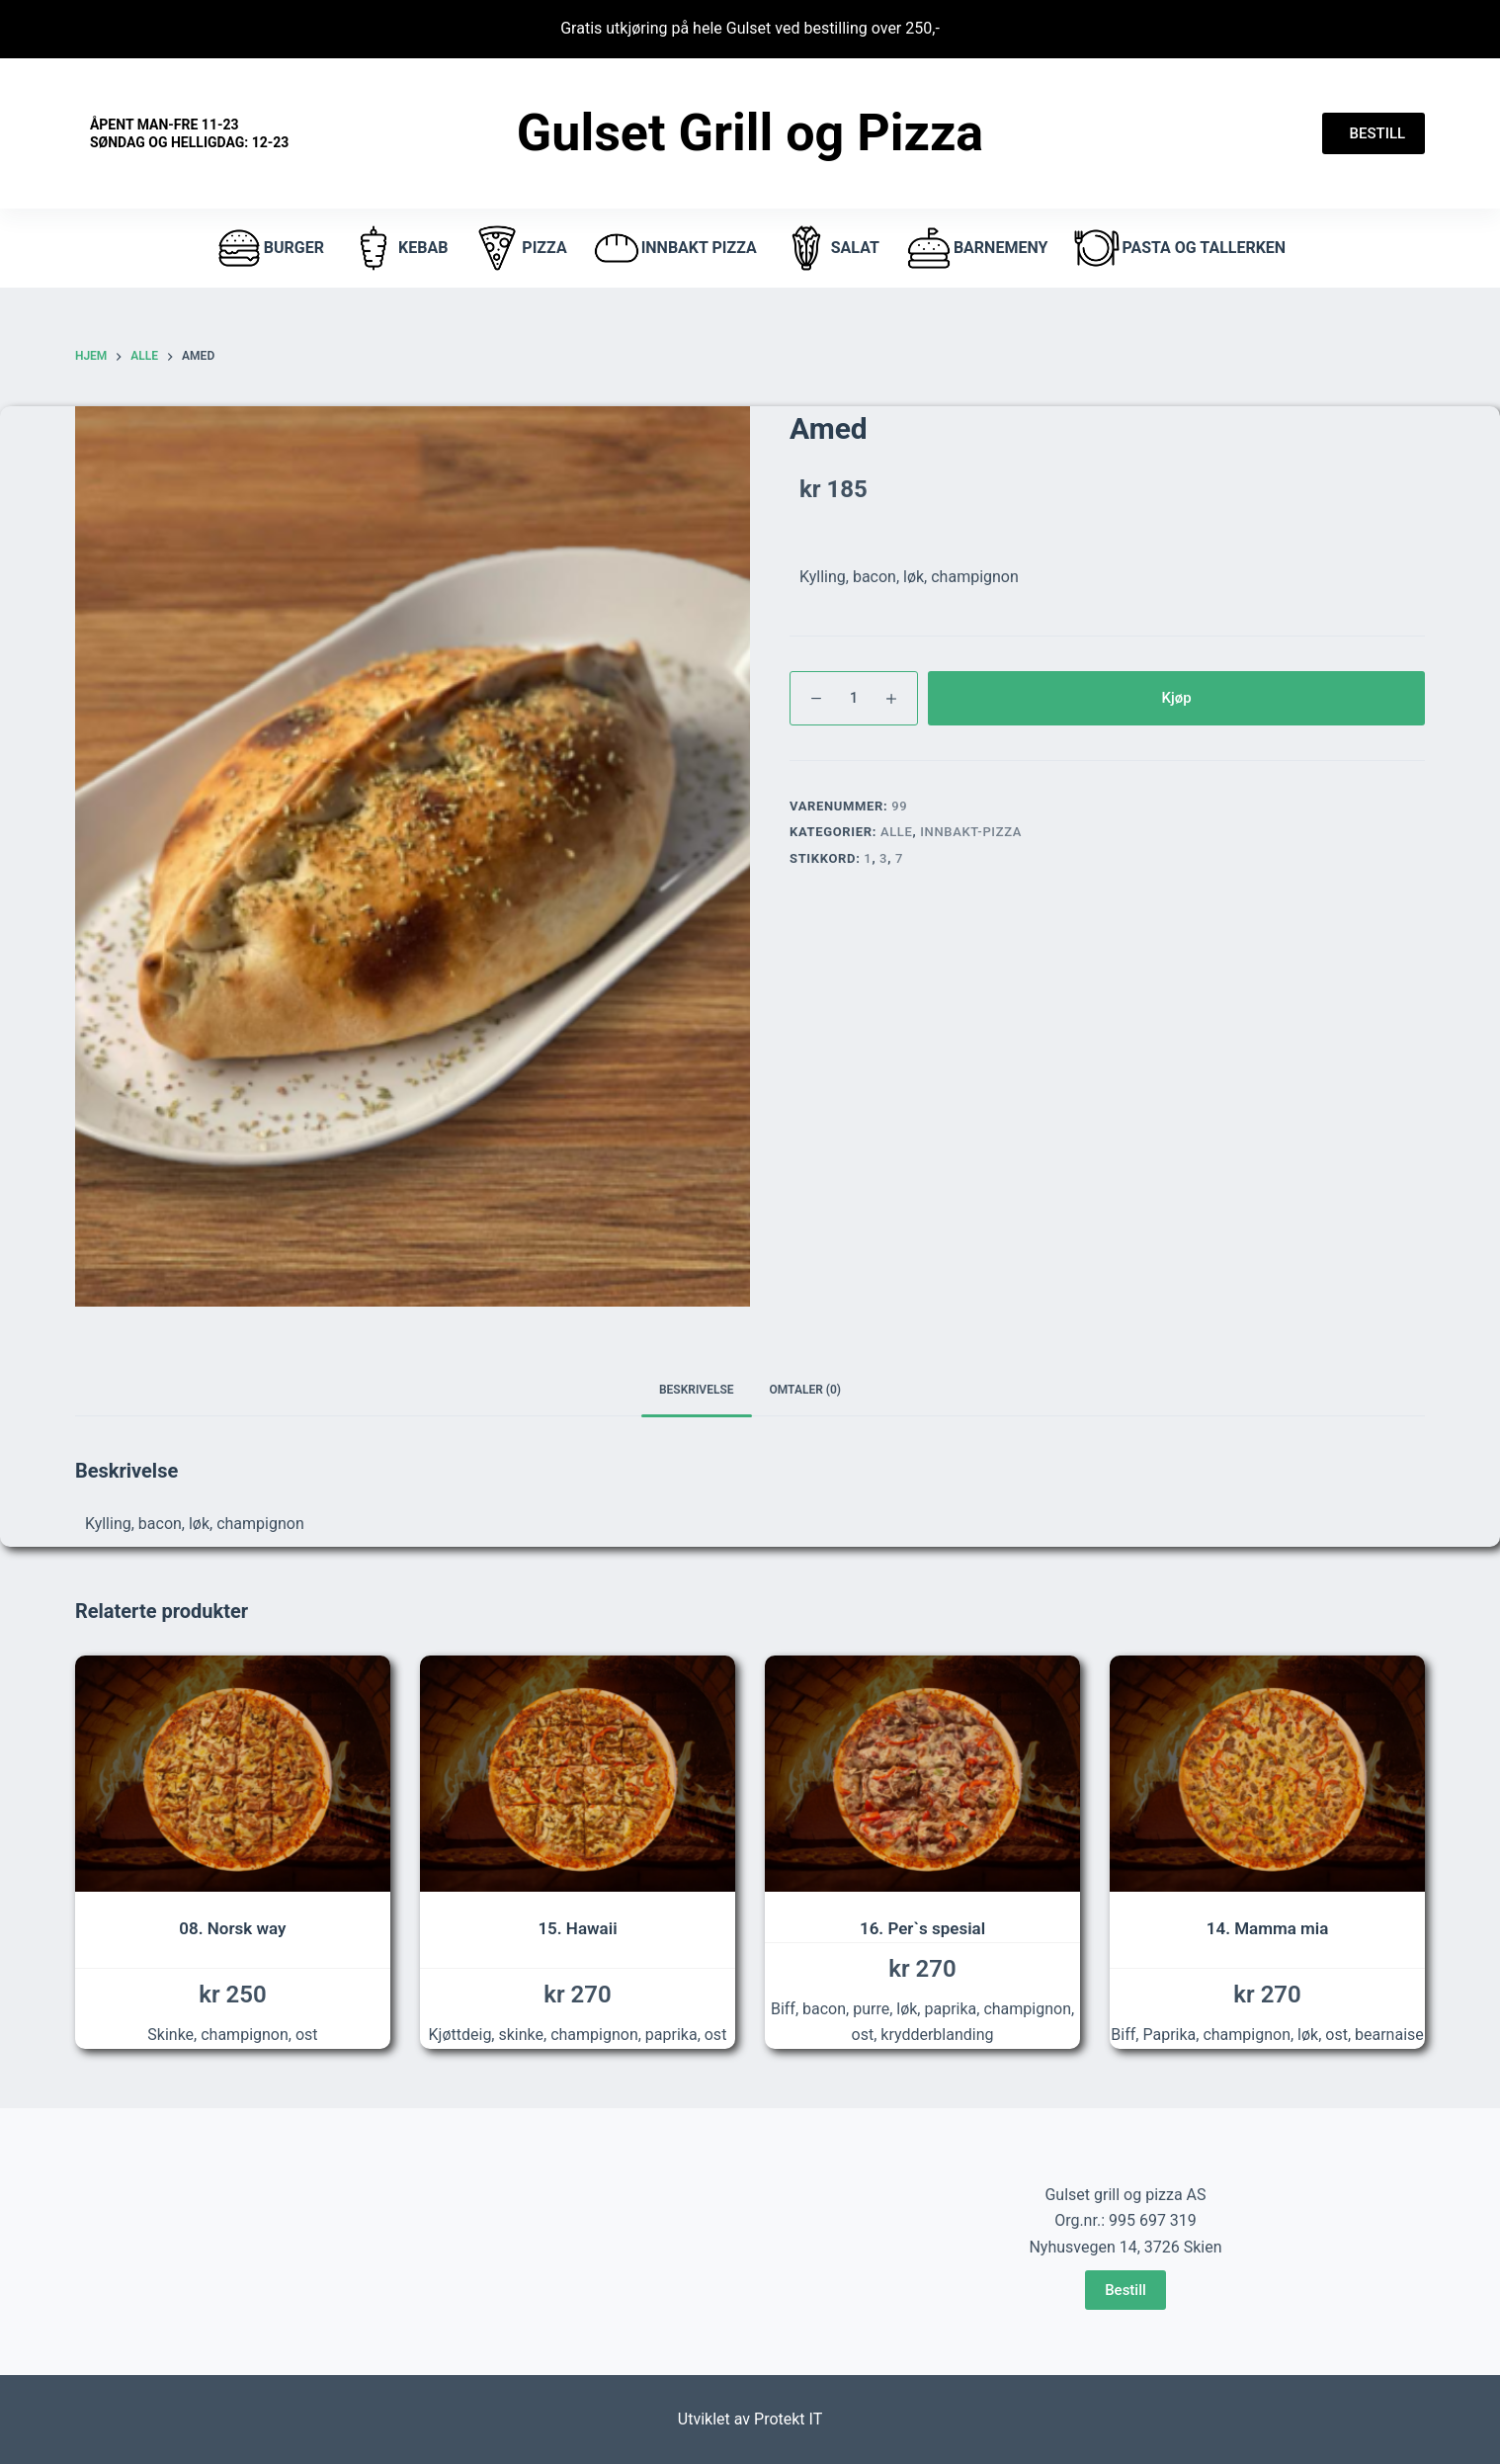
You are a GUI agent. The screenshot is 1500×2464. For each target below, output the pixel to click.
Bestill (1125, 2290)
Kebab (398, 248)
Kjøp (1176, 698)
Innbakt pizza (674, 248)
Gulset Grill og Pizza (750, 133)
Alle (896, 831)
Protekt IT (788, 2419)
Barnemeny (975, 248)
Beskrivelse (696, 1390)
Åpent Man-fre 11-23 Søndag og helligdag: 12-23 (189, 133)
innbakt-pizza (971, 831)
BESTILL (1373, 133)
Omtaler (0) (806, 1390)
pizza (519, 248)
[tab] (696, 1391)
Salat (830, 248)
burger (269, 248)
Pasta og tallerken (1179, 248)
